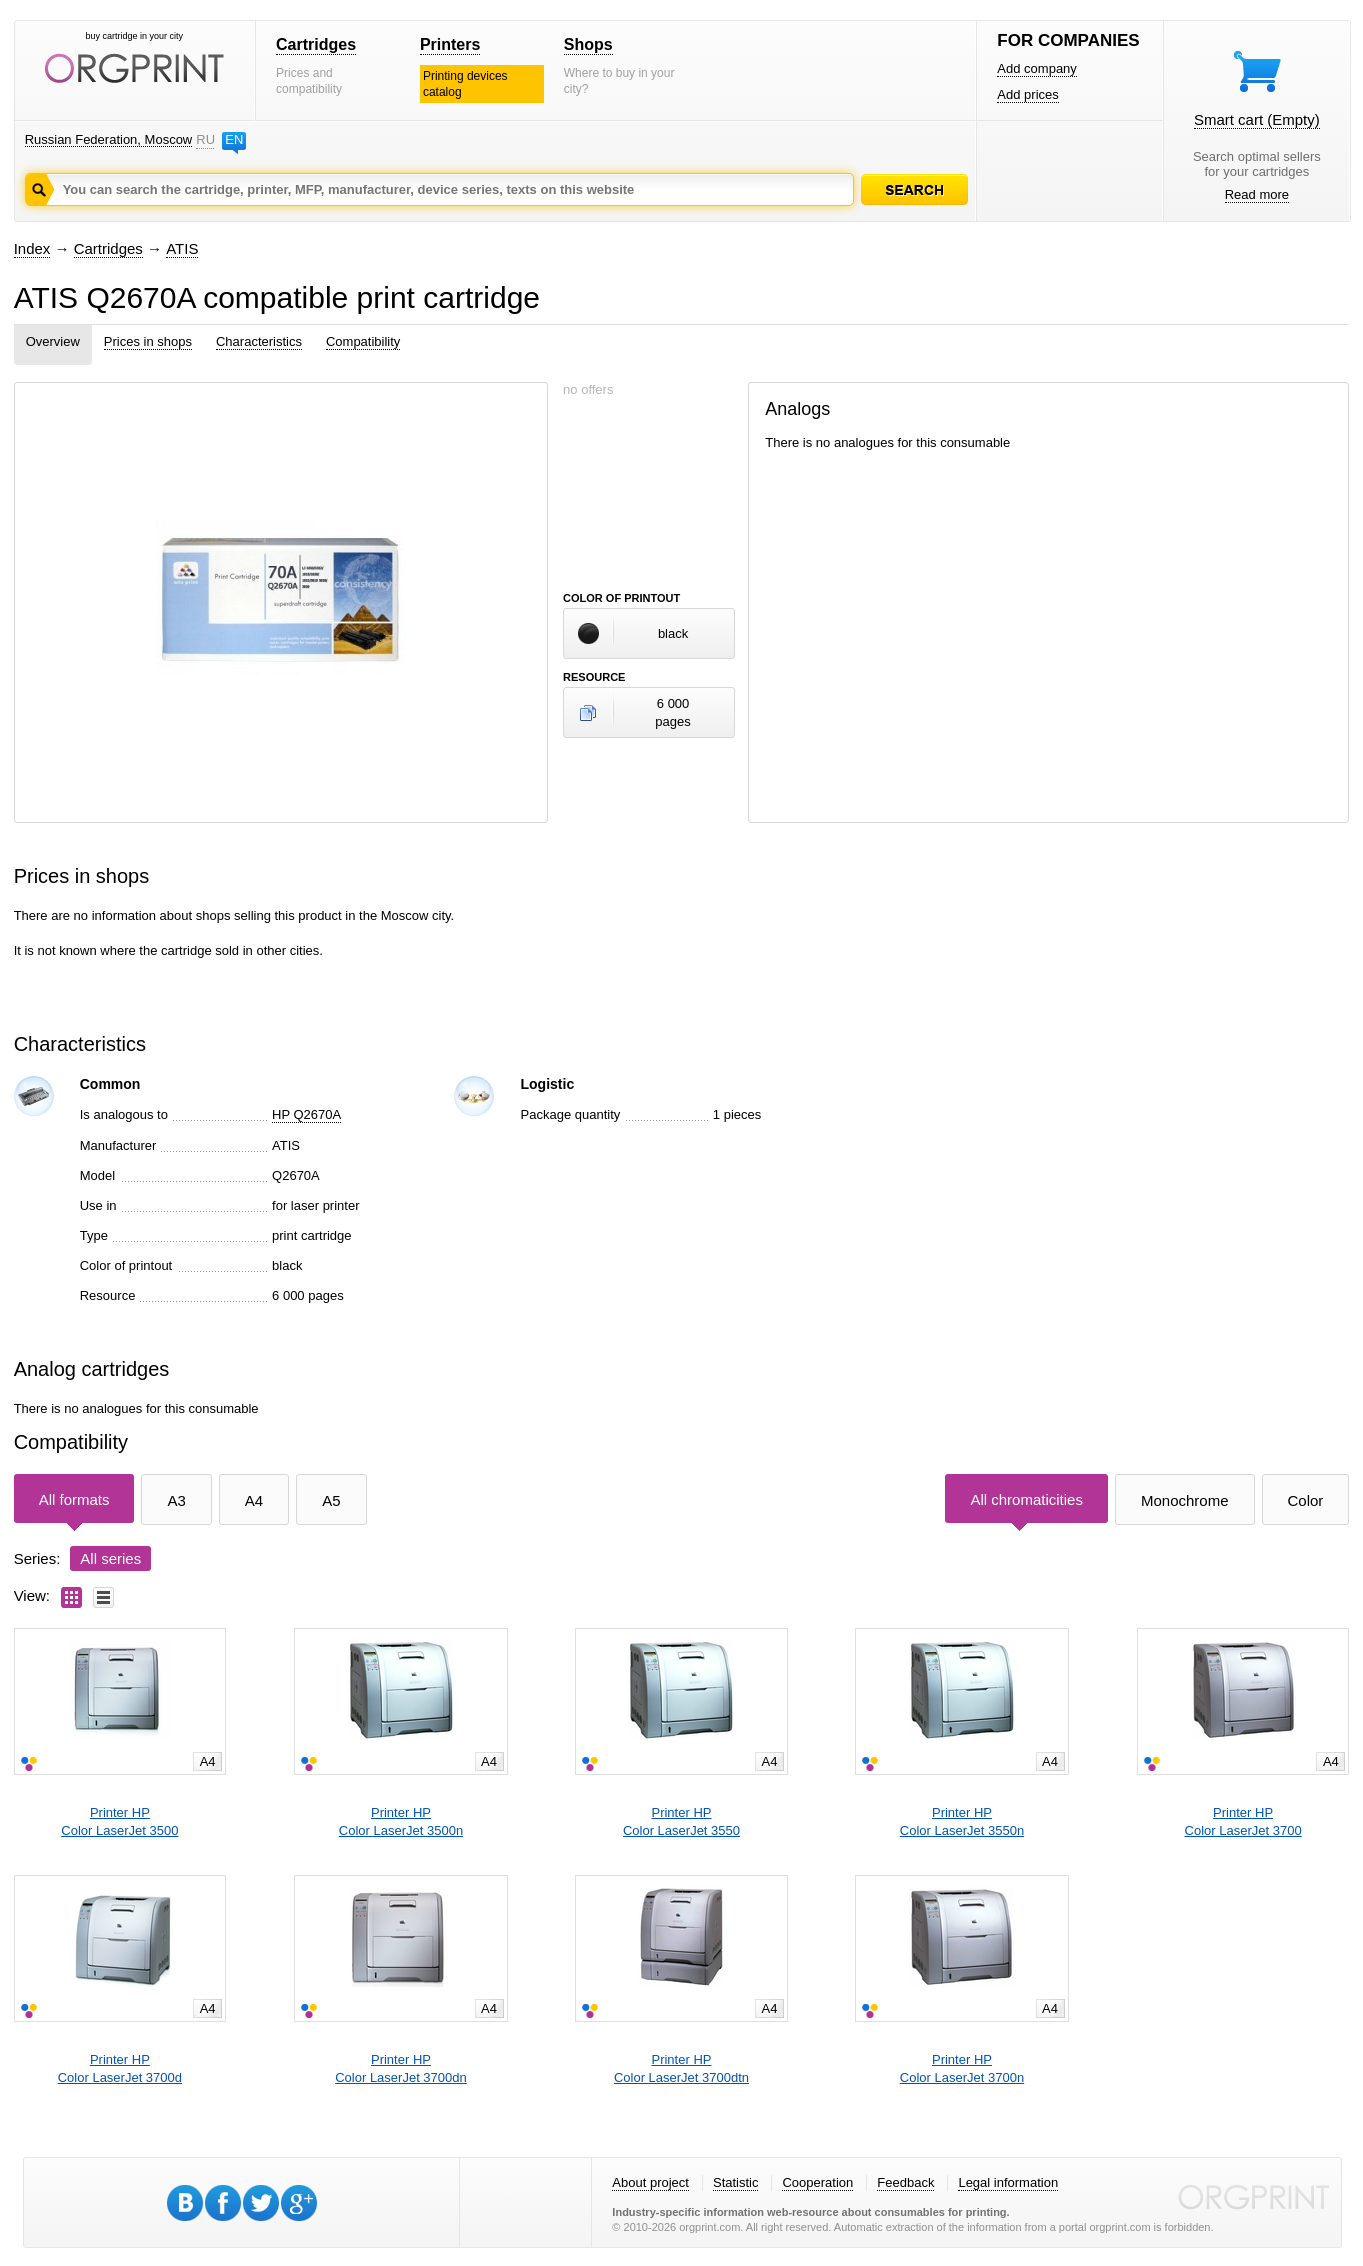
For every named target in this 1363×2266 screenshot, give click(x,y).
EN (234, 139)
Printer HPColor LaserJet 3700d (120, 2068)
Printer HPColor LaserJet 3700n (962, 2068)
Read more (1257, 194)
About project (650, 2182)
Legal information (1008, 2182)
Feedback (905, 2182)
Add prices (1027, 94)
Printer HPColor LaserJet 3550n (962, 1821)
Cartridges (316, 44)
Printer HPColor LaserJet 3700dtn (681, 2068)
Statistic (736, 2182)
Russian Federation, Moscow (109, 139)
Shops (588, 44)
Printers (450, 44)
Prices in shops (148, 341)
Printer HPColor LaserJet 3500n (401, 1821)
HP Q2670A (306, 1114)
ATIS (182, 248)
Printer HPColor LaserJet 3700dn (401, 2068)
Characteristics (259, 341)
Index (32, 248)
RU (205, 139)
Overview (53, 341)
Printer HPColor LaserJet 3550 (681, 1821)
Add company (1037, 68)
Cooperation (817, 2182)
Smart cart (1257, 119)
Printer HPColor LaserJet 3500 (119, 1821)
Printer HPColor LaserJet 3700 (1243, 1821)
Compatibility (363, 341)
